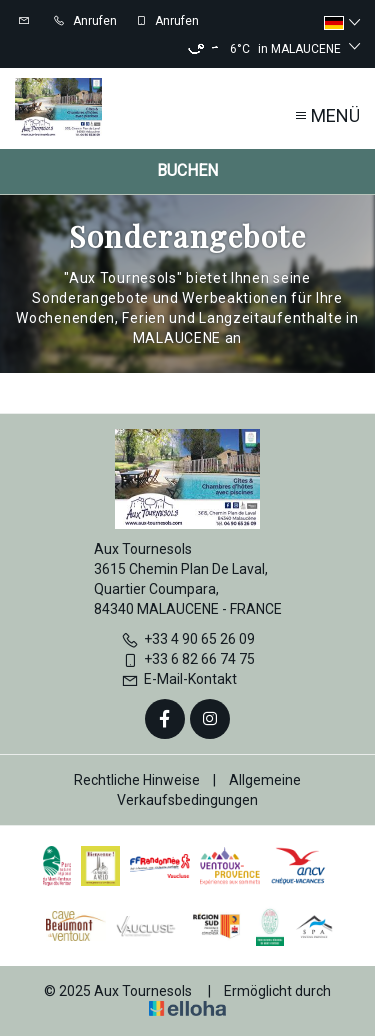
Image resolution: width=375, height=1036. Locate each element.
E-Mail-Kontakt (179, 679)
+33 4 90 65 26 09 (188, 639)
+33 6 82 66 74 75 (188, 659)
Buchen (187, 170)
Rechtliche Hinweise (137, 780)
